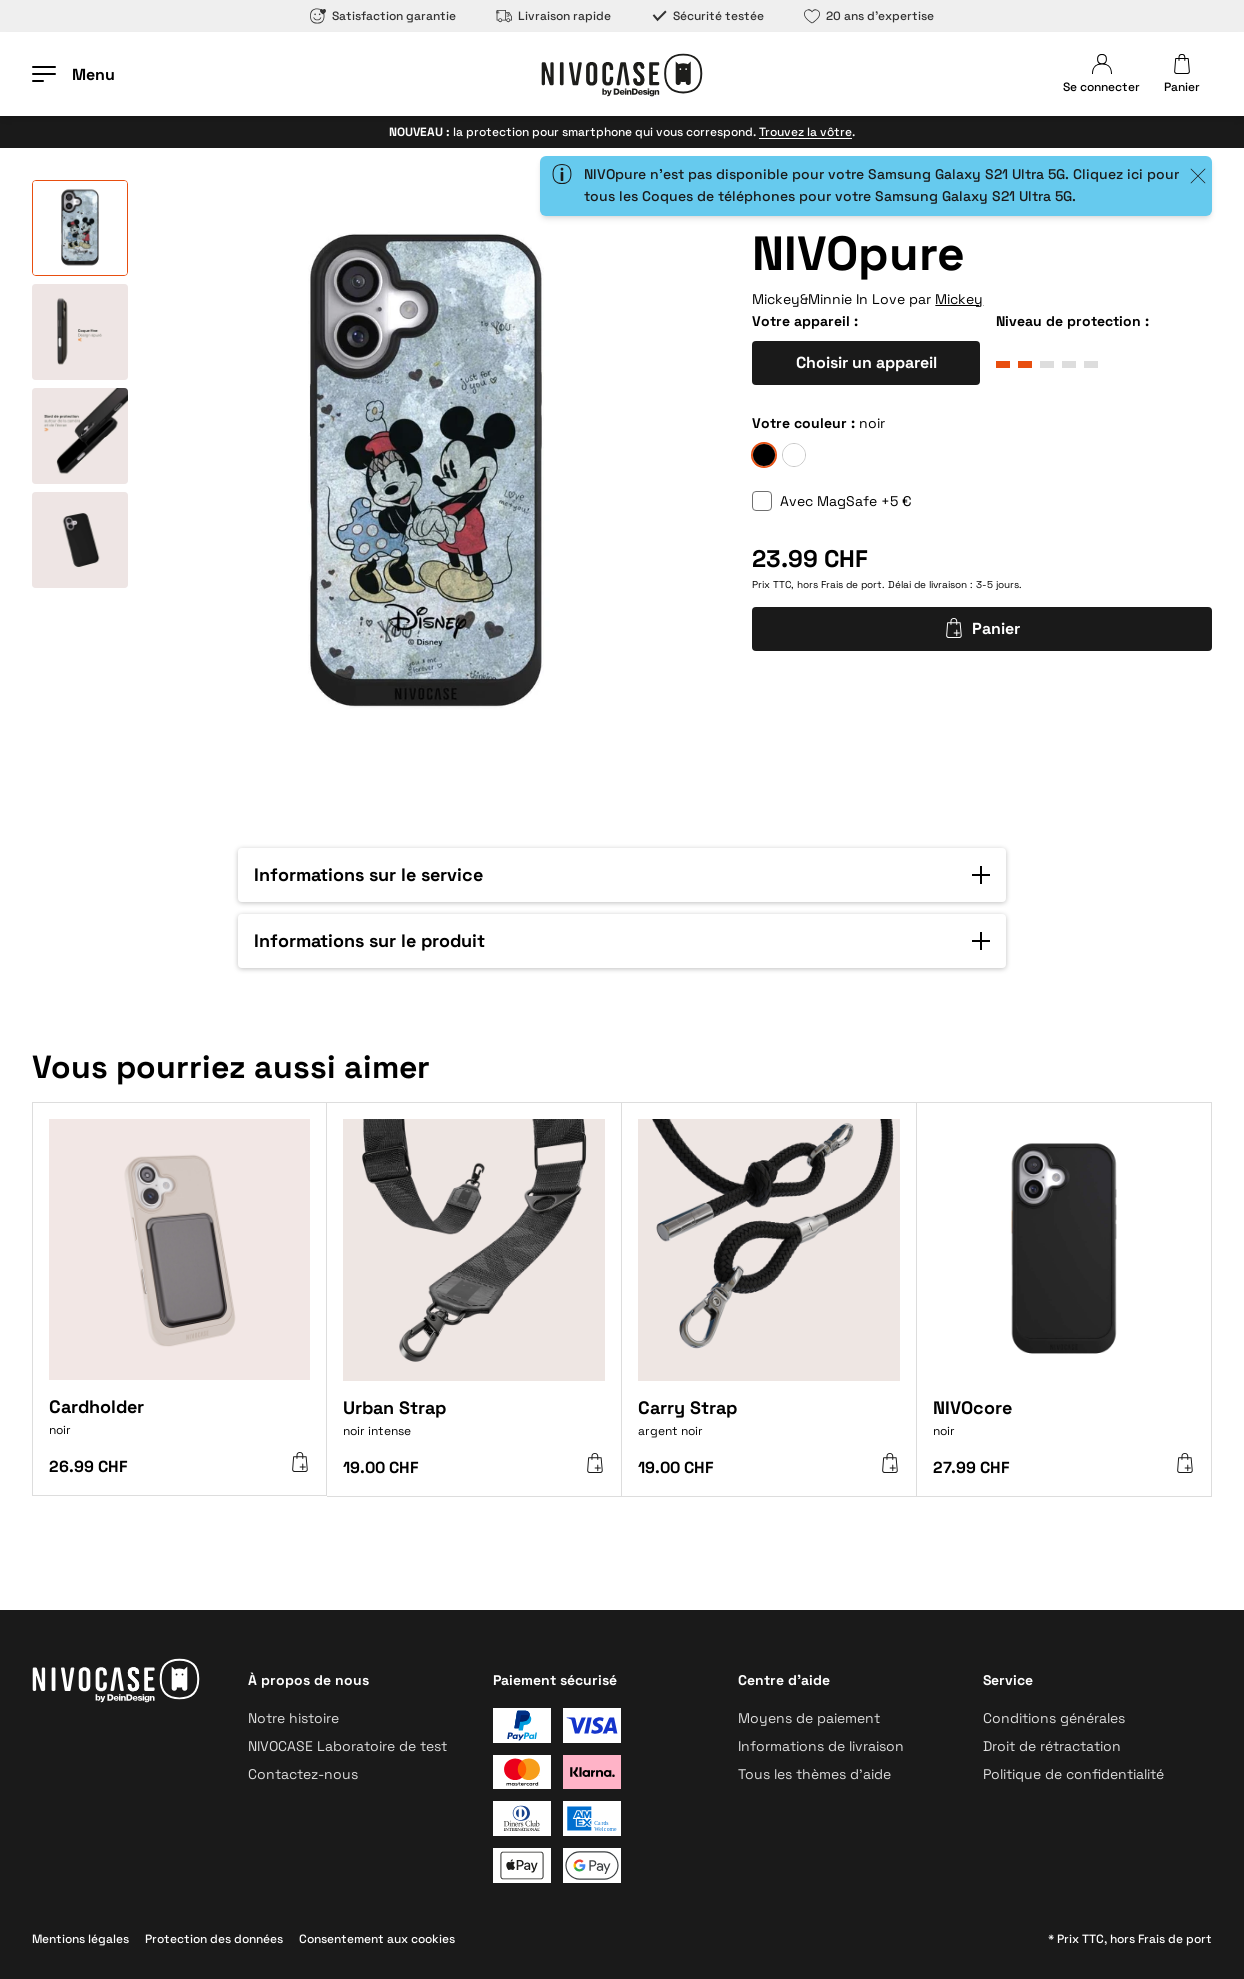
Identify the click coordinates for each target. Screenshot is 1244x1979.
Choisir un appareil (866, 362)
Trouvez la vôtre (805, 132)
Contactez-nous (303, 1774)
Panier (982, 628)
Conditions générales (1054, 1718)
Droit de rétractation (1052, 1746)
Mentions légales (80, 1939)
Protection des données (214, 1939)
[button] (622, 875)
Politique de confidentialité (1073, 1774)
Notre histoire (293, 1718)
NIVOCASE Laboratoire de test (347, 1746)
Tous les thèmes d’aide (814, 1774)
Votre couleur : (803, 423)
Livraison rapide (553, 16)
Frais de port (851, 584)
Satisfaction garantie (383, 16)
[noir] (764, 455)
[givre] (794, 455)
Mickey (959, 299)
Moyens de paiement (809, 1718)
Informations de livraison (821, 1746)
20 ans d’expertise (869, 16)
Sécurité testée (707, 16)
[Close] (1198, 176)
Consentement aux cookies (377, 1939)
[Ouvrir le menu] (73, 74)
